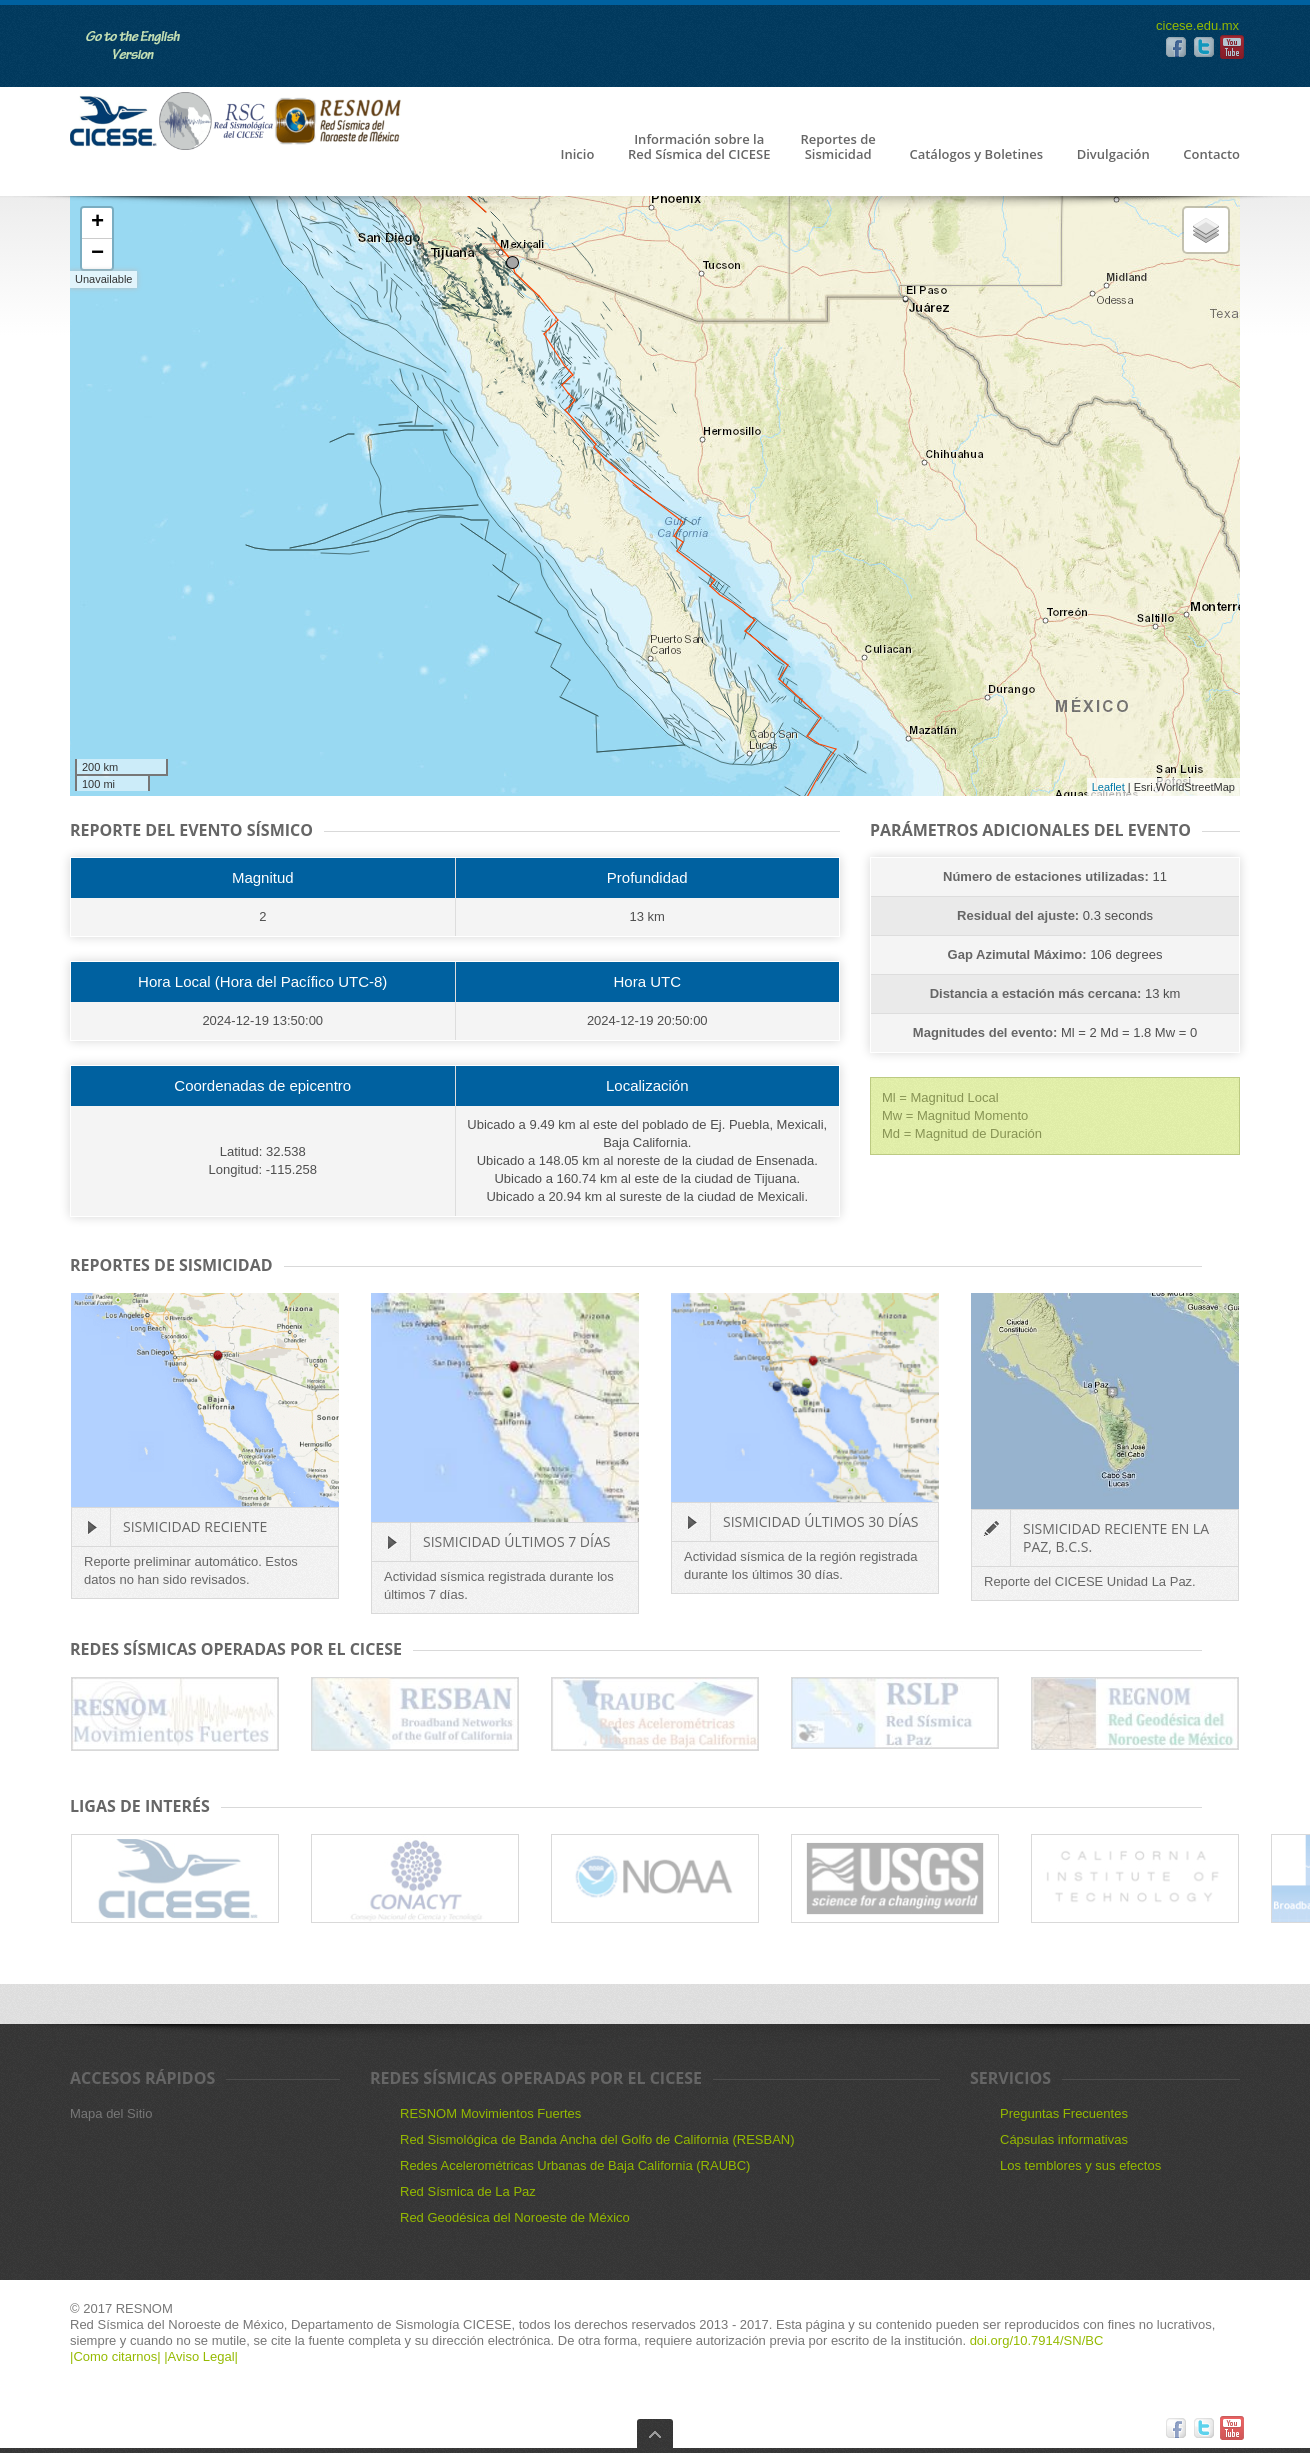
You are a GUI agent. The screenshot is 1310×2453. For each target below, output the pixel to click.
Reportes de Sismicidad (837, 147)
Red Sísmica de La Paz (468, 2191)
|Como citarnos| (117, 2356)
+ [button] (97, 223)
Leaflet (1108, 787)
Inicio (577, 155)
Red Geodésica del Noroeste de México (515, 2217)
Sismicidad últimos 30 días (820, 1521)
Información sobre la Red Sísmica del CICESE (699, 147)
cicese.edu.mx (1197, 25)
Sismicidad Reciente (195, 1526)
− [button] (97, 254)
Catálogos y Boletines (976, 155)
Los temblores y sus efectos (1080, 2165)
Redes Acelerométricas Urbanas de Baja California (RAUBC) (575, 2165)
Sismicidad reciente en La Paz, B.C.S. (1116, 1537)
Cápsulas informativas (1064, 2139)
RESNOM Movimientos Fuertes (490, 2113)
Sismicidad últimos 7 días (516, 1541)
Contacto (1211, 155)
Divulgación (1113, 155)
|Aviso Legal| (201, 2356)
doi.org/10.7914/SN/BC (1034, 2340)
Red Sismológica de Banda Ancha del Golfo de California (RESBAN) (597, 2139)
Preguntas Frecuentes (1064, 2113)
